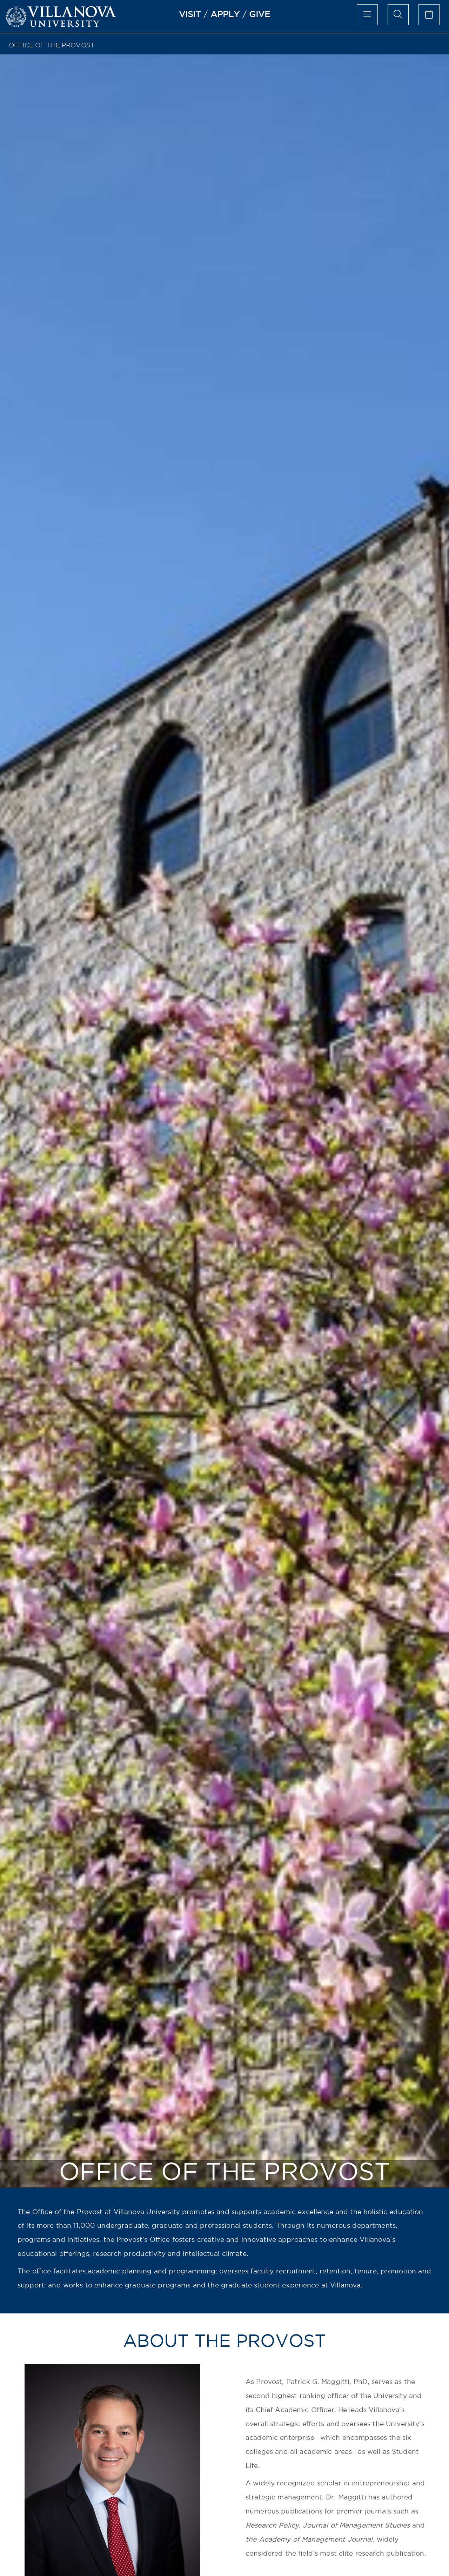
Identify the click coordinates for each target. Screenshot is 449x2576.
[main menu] (367, 14)
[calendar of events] (429, 14)
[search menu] (398, 14)
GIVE (259, 14)
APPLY (225, 14)
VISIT (190, 14)
